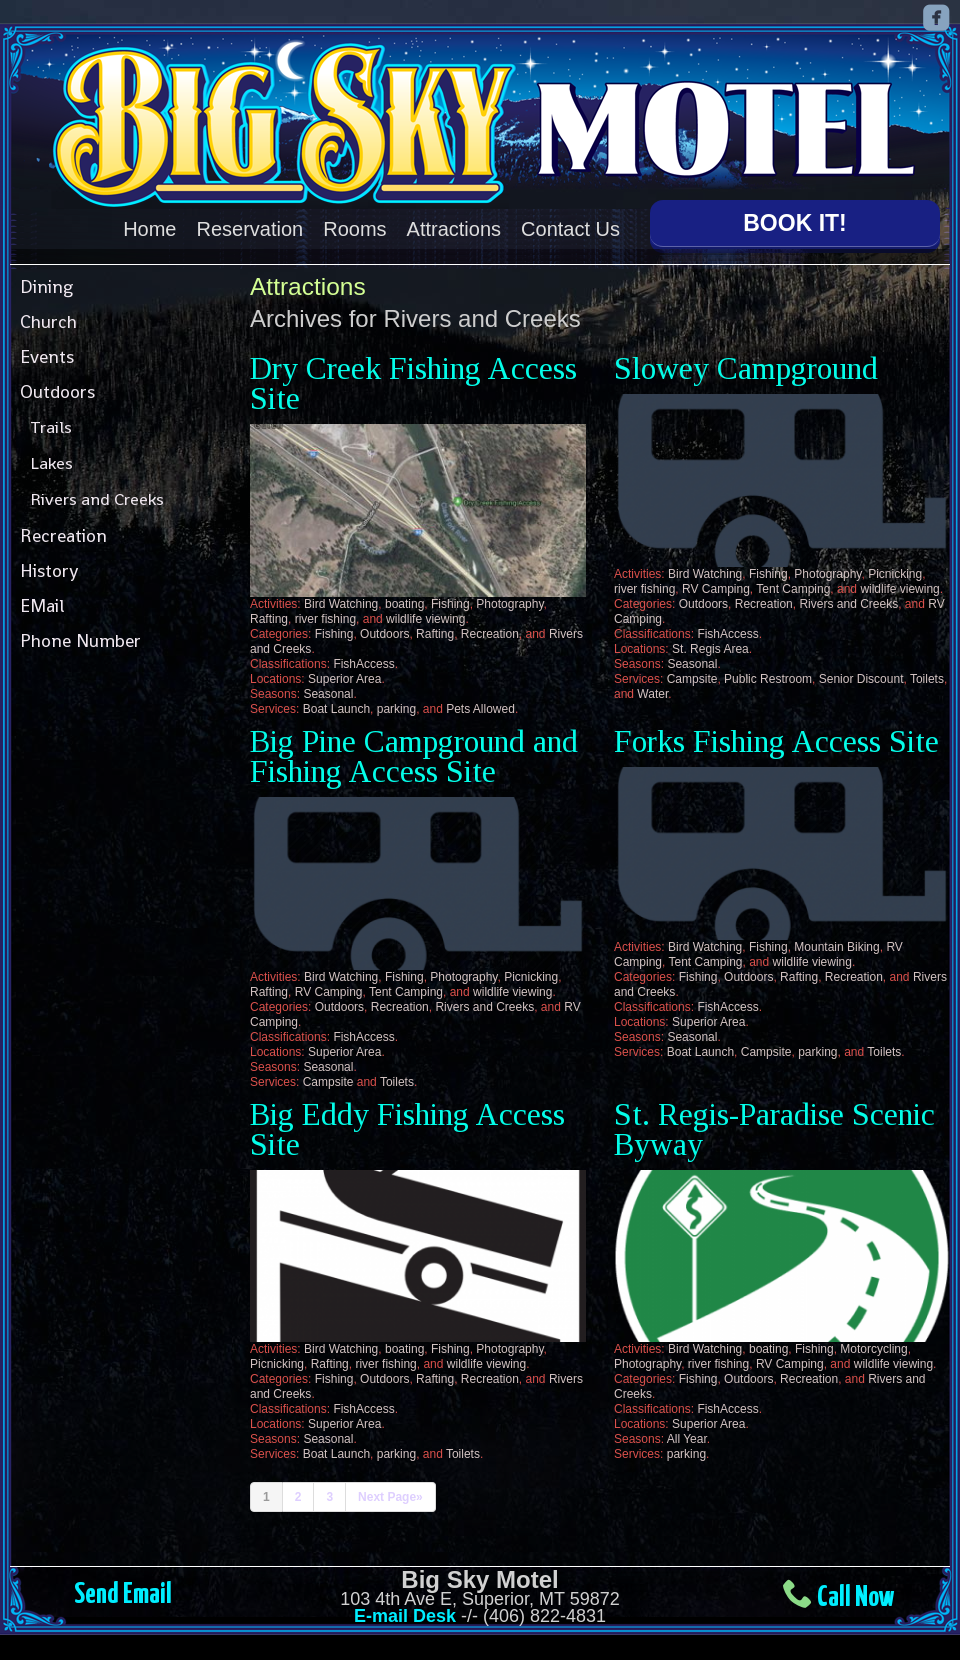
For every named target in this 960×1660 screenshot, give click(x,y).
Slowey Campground (746, 368)
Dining (46, 286)
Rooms (354, 229)
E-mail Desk (405, 1616)
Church (48, 321)
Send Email (123, 1595)
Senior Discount (861, 679)
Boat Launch (336, 709)
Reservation (250, 229)
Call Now (855, 1598)
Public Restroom (768, 679)
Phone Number (80, 640)
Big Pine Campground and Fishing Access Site (414, 756)
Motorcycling (873, 1349)
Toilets (927, 679)
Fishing (450, 604)
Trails (51, 427)
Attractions (454, 229)
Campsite (692, 679)
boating (404, 604)
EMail (42, 605)
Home (149, 229)
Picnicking (895, 574)
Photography (509, 604)
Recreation (63, 535)
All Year (687, 1439)
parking (396, 709)
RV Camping (716, 589)
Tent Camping (793, 589)
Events (47, 356)
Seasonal (328, 694)
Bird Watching (341, 604)
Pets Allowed (480, 709)
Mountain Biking (836, 947)
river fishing (325, 619)
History (49, 570)
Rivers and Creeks (97, 499)
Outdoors (57, 391)
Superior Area (344, 679)
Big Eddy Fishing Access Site (407, 1129)
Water (652, 694)
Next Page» (390, 1497)
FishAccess (363, 664)
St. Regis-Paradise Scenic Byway (774, 1129)
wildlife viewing (425, 619)
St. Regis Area (710, 649)
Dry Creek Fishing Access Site (413, 383)
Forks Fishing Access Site (776, 741)
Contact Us (570, 229)
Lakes (51, 463)
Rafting (269, 619)
